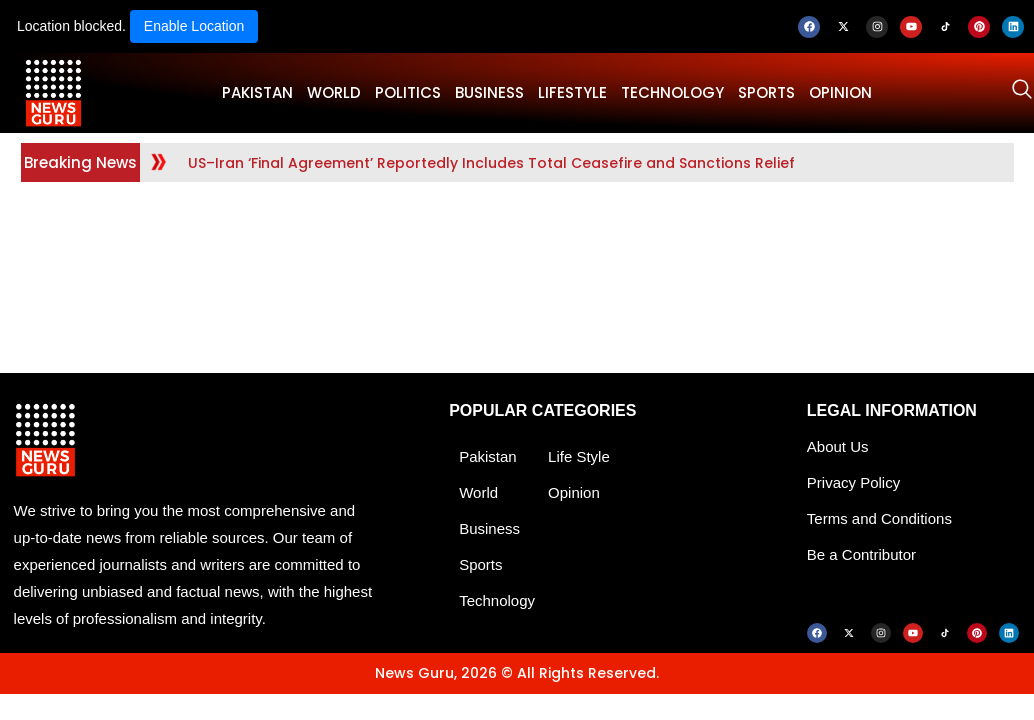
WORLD (334, 92)
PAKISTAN (257, 92)
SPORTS (766, 92)
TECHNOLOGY (672, 92)
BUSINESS (489, 92)
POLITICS (408, 92)
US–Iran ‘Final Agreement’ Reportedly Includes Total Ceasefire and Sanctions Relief (491, 163)
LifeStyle (572, 92)
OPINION (840, 92)
